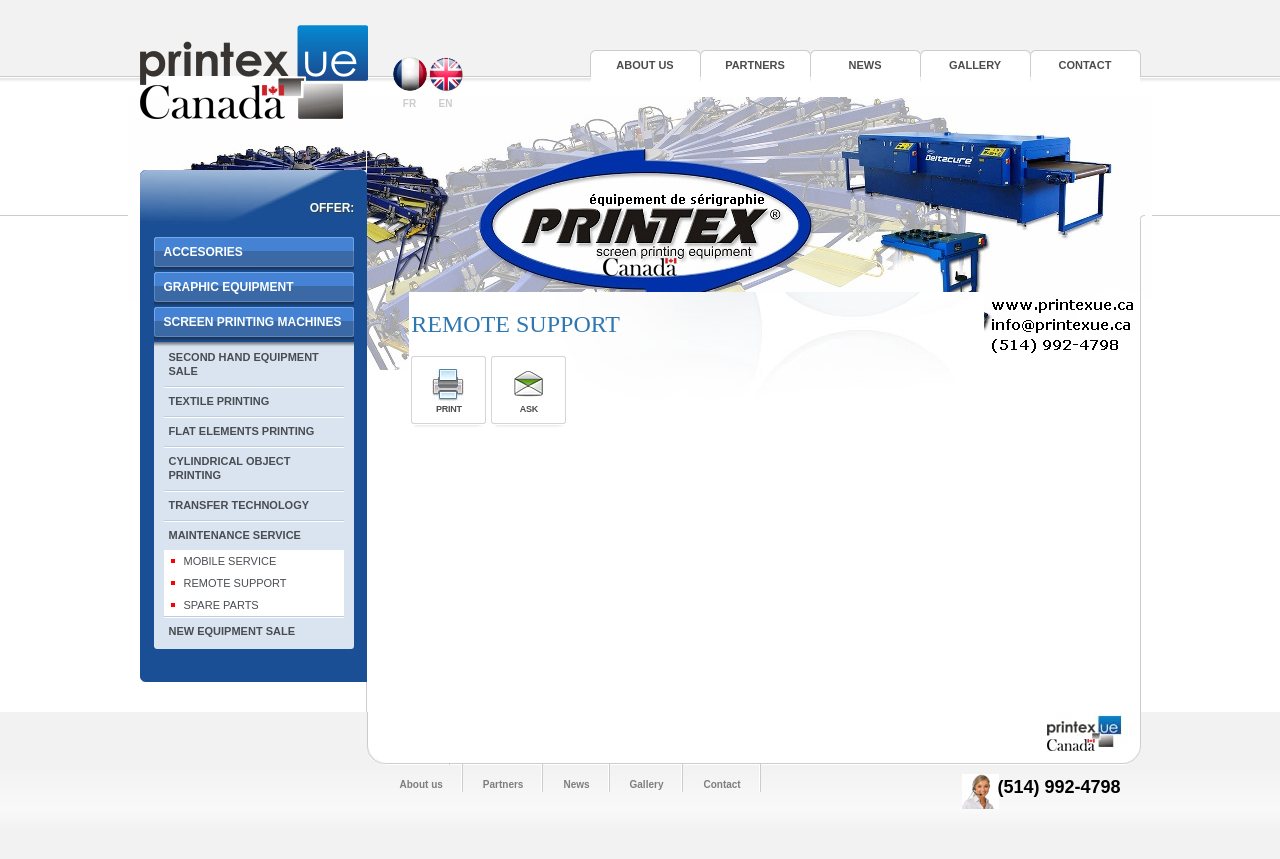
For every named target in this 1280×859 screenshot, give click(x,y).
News (865, 65)
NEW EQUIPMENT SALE (232, 631)
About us (644, 65)
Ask (529, 409)
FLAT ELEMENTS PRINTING (242, 431)
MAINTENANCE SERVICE (235, 535)
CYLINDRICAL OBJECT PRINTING (230, 468)
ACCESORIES (203, 252)
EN (446, 82)
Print (449, 409)
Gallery (975, 65)
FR (410, 82)
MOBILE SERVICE (230, 561)
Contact (1085, 65)
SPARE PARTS (221, 605)
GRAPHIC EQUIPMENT (229, 287)
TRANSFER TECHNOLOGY (239, 505)
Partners (755, 65)
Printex (254, 72)
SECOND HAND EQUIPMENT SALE (244, 364)
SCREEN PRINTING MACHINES (253, 322)
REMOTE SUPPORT (235, 583)
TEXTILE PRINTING (219, 401)
